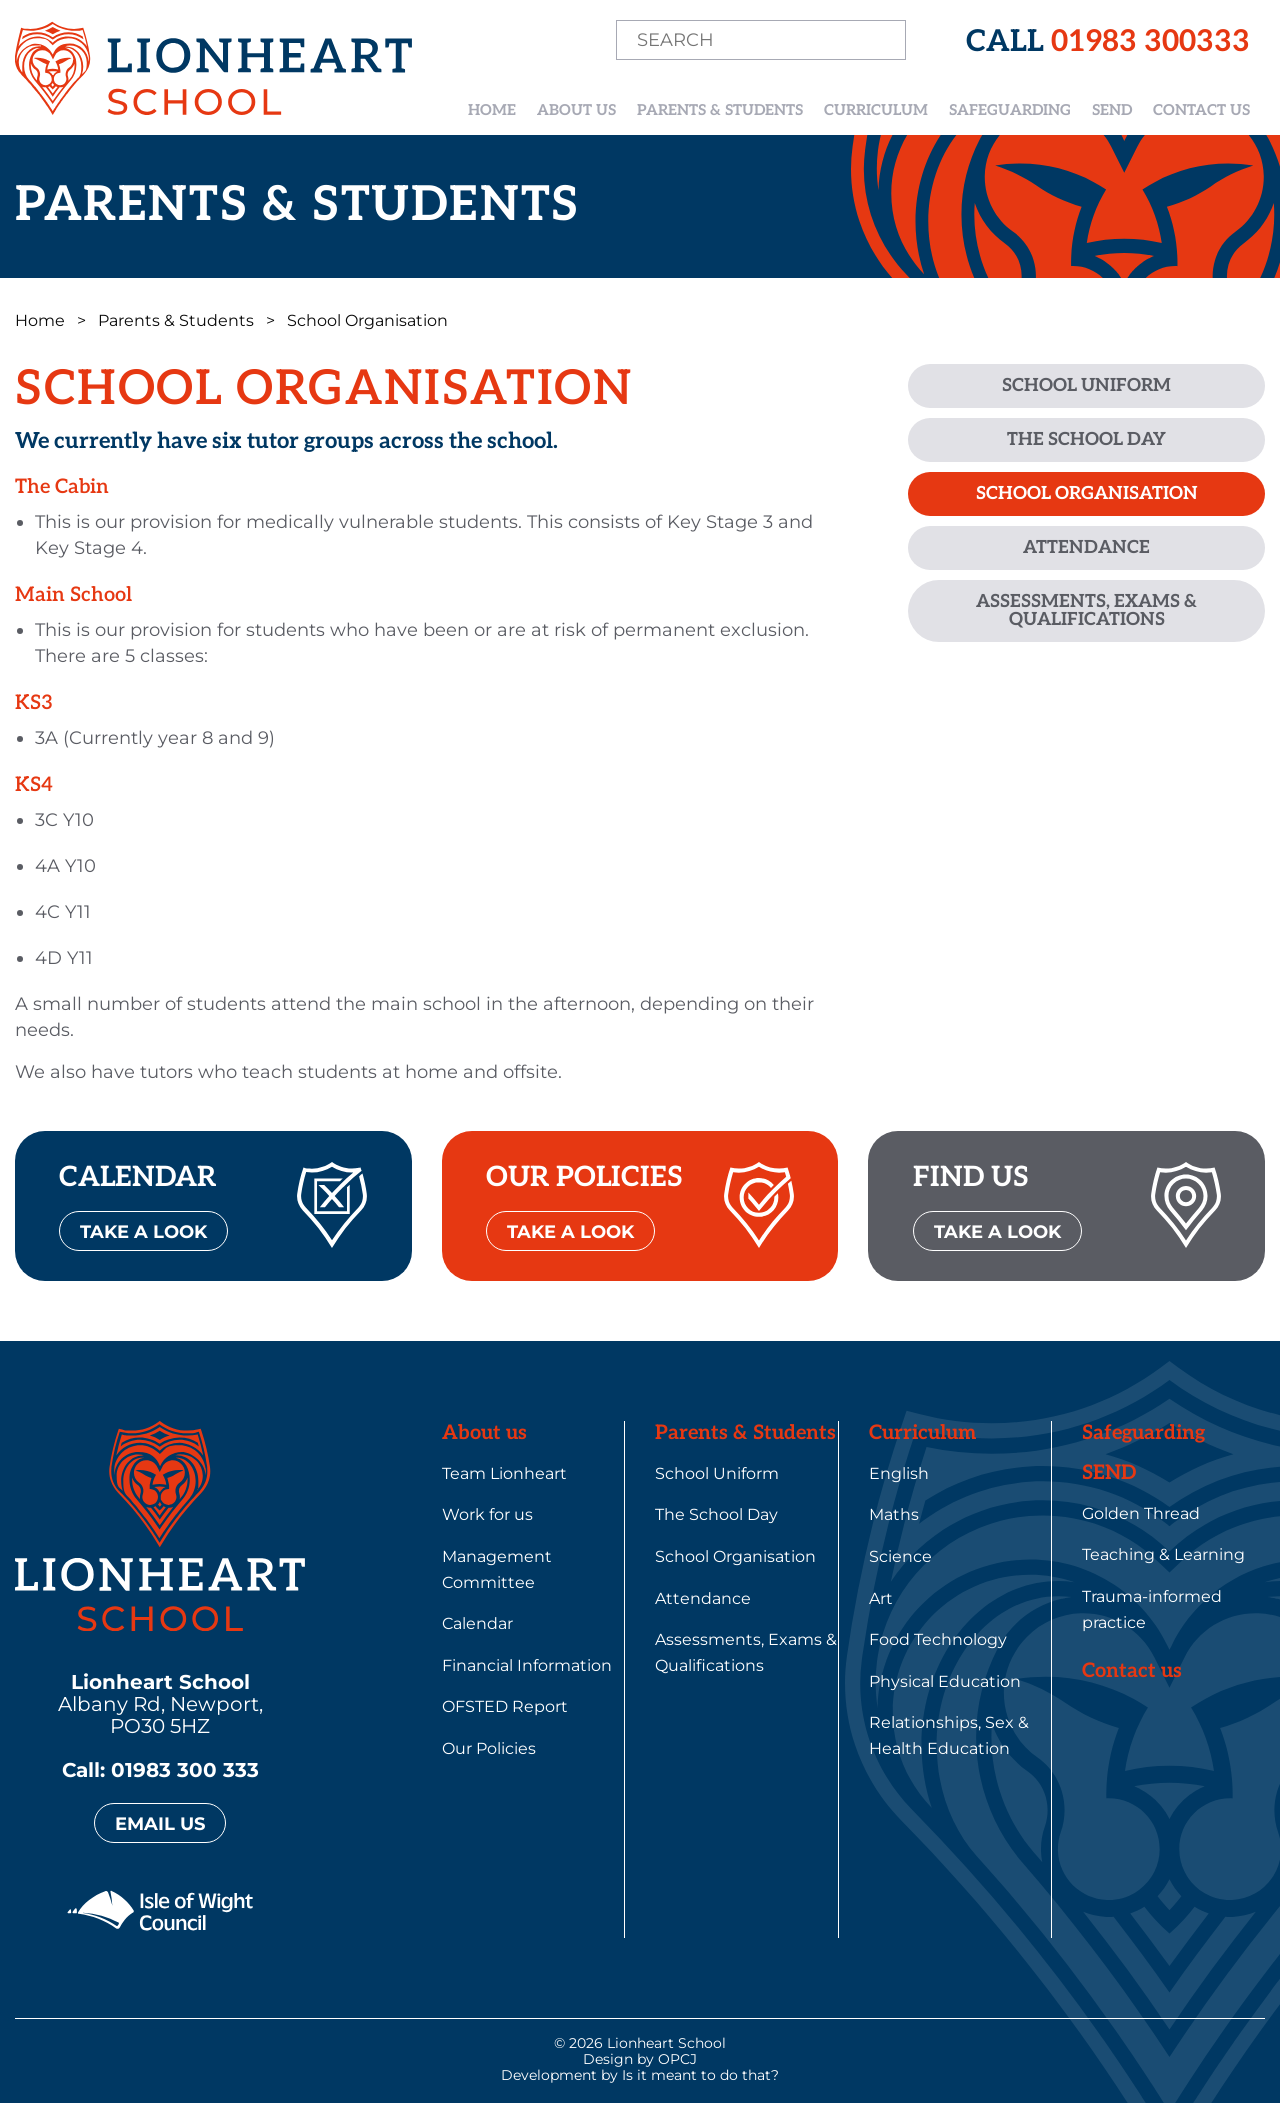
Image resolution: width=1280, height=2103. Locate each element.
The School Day (1086, 439)
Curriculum (876, 110)
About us (576, 110)
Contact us (1201, 110)
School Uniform (1086, 385)
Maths (894, 1514)
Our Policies (489, 1748)
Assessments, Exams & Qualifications (1086, 610)
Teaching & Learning (1163, 1554)
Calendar (477, 1623)
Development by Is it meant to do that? (640, 2075)
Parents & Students (720, 110)
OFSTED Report (505, 1706)
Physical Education (945, 1681)
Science (900, 1556)
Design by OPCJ (640, 2059)
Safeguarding (1010, 110)
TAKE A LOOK (143, 1232)
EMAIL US (160, 1824)
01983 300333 (1150, 42)
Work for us (487, 1514)
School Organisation (1087, 493)
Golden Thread (1141, 1513)
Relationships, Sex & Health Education (949, 1735)
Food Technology (938, 1639)
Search (883, 41)
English (899, 1473)
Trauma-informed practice (1152, 1609)
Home (492, 110)
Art (881, 1598)
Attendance (1086, 547)
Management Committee (497, 1569)
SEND (1112, 110)
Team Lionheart (504, 1473)
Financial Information (527, 1665)
